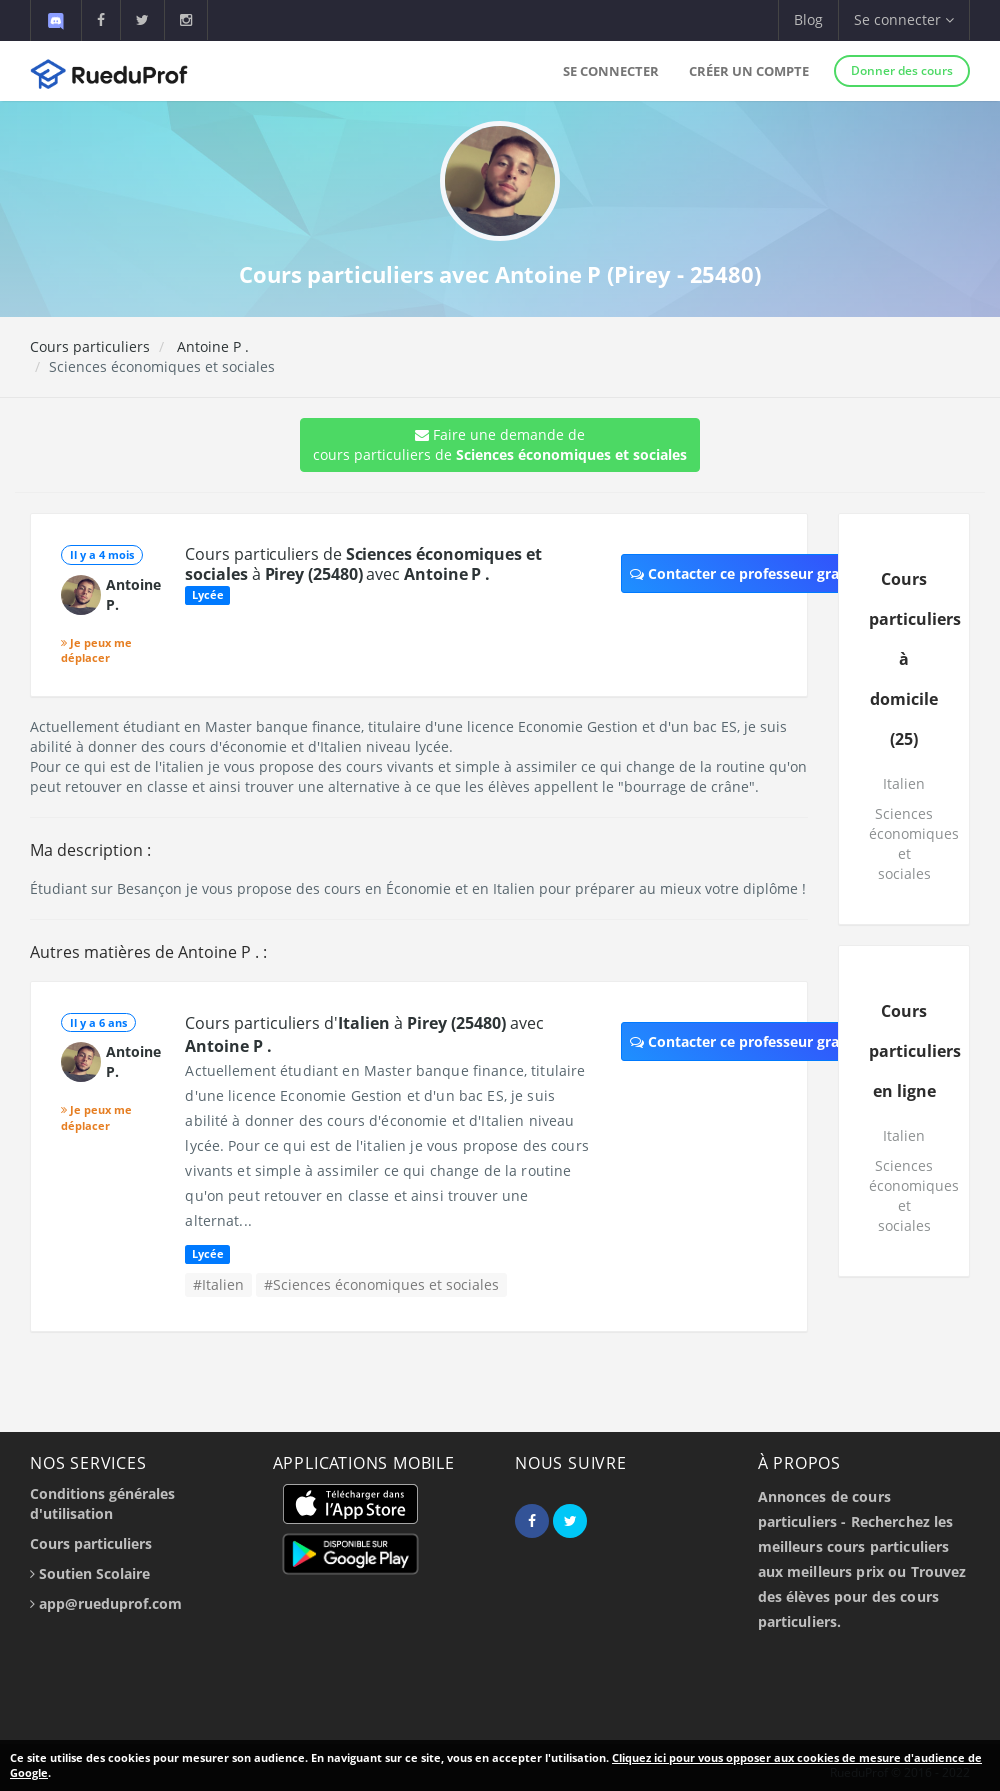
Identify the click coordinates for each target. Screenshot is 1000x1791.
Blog (808, 19)
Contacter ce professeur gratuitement (769, 573)
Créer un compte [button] (749, 71)
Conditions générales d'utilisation (102, 1503)
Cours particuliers (90, 346)
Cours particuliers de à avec (363, 564)
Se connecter (611, 71)
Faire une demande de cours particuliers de (500, 444)
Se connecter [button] (904, 19)
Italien (904, 783)
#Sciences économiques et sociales (381, 1284)
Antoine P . (211, 346)
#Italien (218, 1284)
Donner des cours (902, 70)
